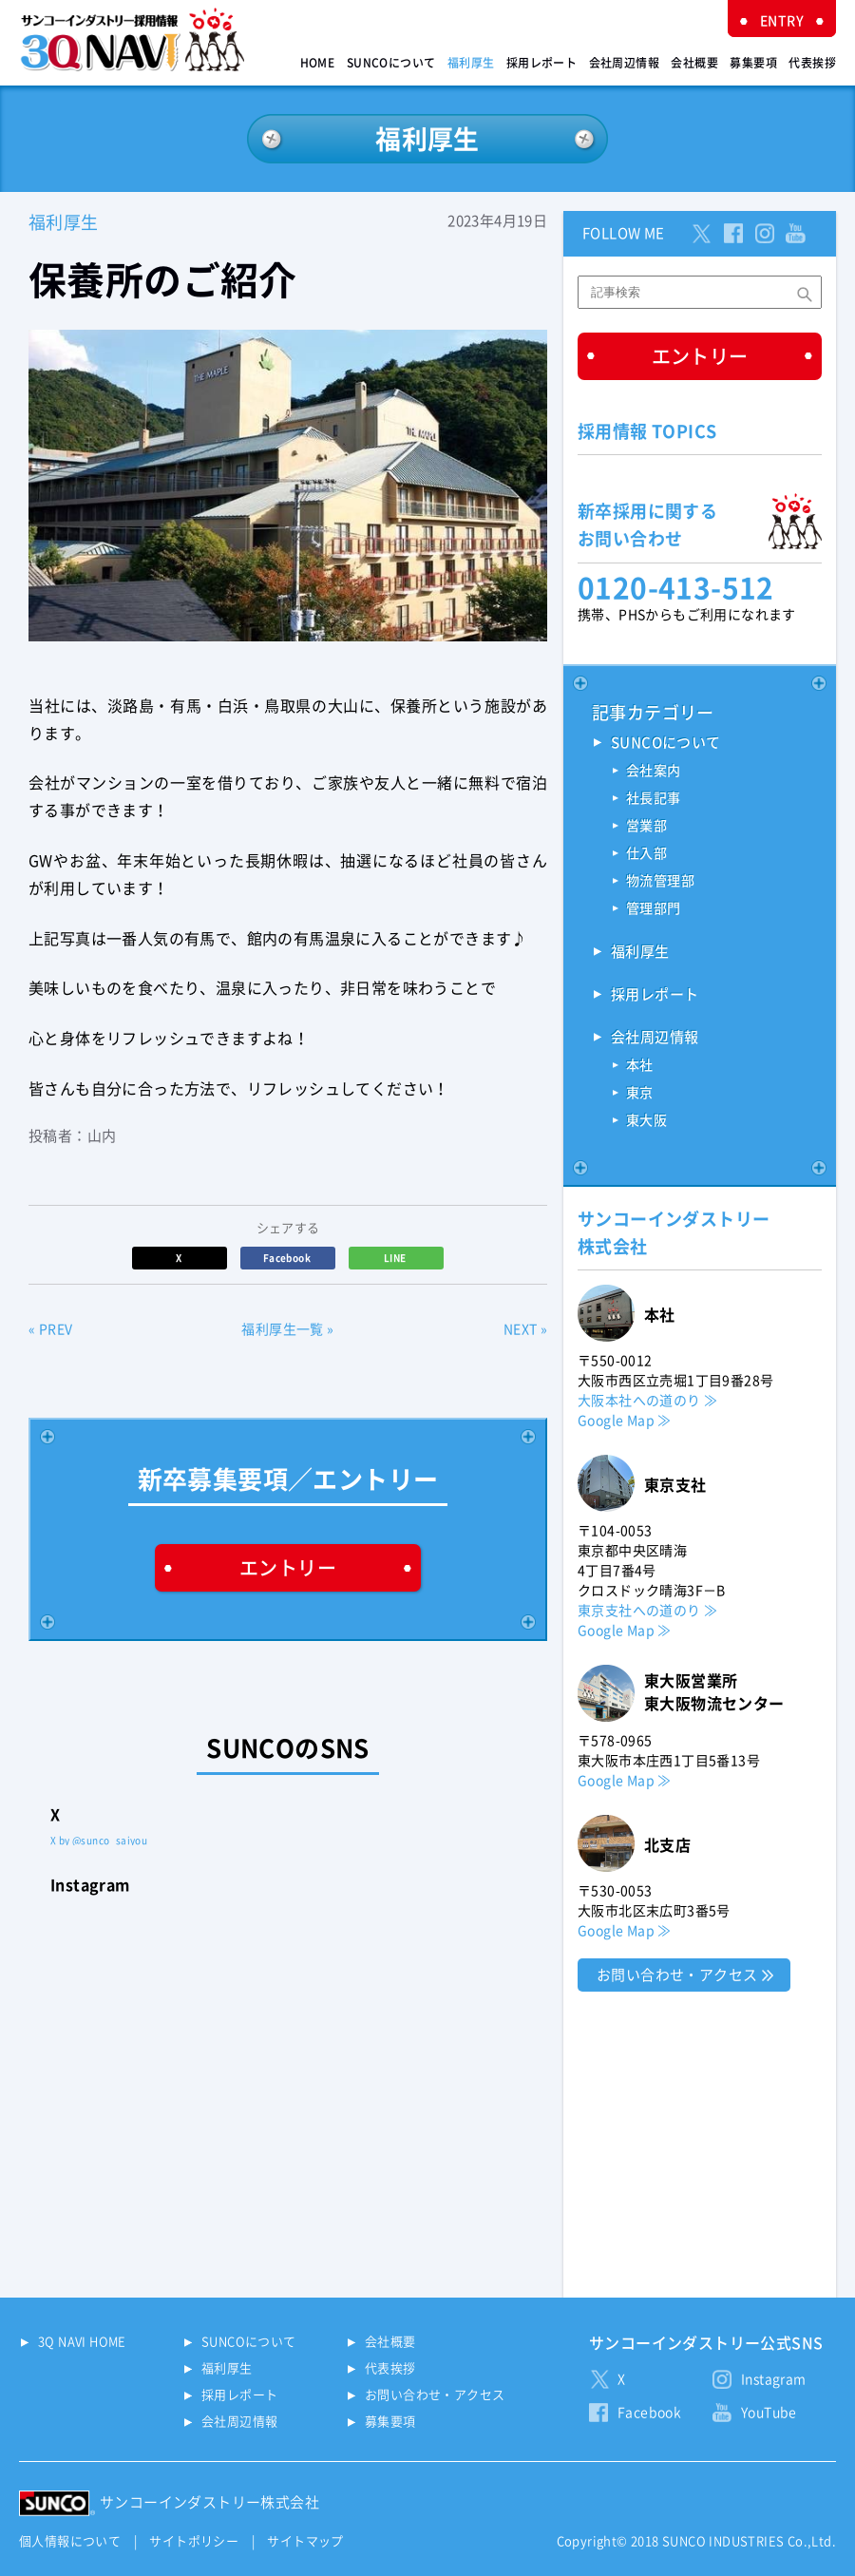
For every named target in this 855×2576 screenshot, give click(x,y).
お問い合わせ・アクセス (677, 1975)
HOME (317, 62)
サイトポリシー (193, 2541)
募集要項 (753, 62)
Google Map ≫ (625, 1420)
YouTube (769, 2412)
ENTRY (782, 21)
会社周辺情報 (624, 62)
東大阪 (646, 1120)
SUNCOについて (391, 62)
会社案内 (653, 770)
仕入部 (646, 853)
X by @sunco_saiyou (98, 1840)
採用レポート (541, 62)
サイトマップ (305, 2541)
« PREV (50, 1329)
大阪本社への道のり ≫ (647, 1400)
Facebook (288, 1258)
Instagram (774, 2379)
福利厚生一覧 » (287, 1329)
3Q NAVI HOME (82, 2342)
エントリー (287, 1567)
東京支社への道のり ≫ (647, 1610)
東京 (640, 1092)
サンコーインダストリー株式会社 (209, 2502)
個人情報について (70, 2541)
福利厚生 (471, 62)
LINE (396, 1258)
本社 (640, 1065)
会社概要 (694, 62)
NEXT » (525, 1329)
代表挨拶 (812, 62)
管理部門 (653, 908)
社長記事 (653, 798)
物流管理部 (660, 880)
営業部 (646, 825)
